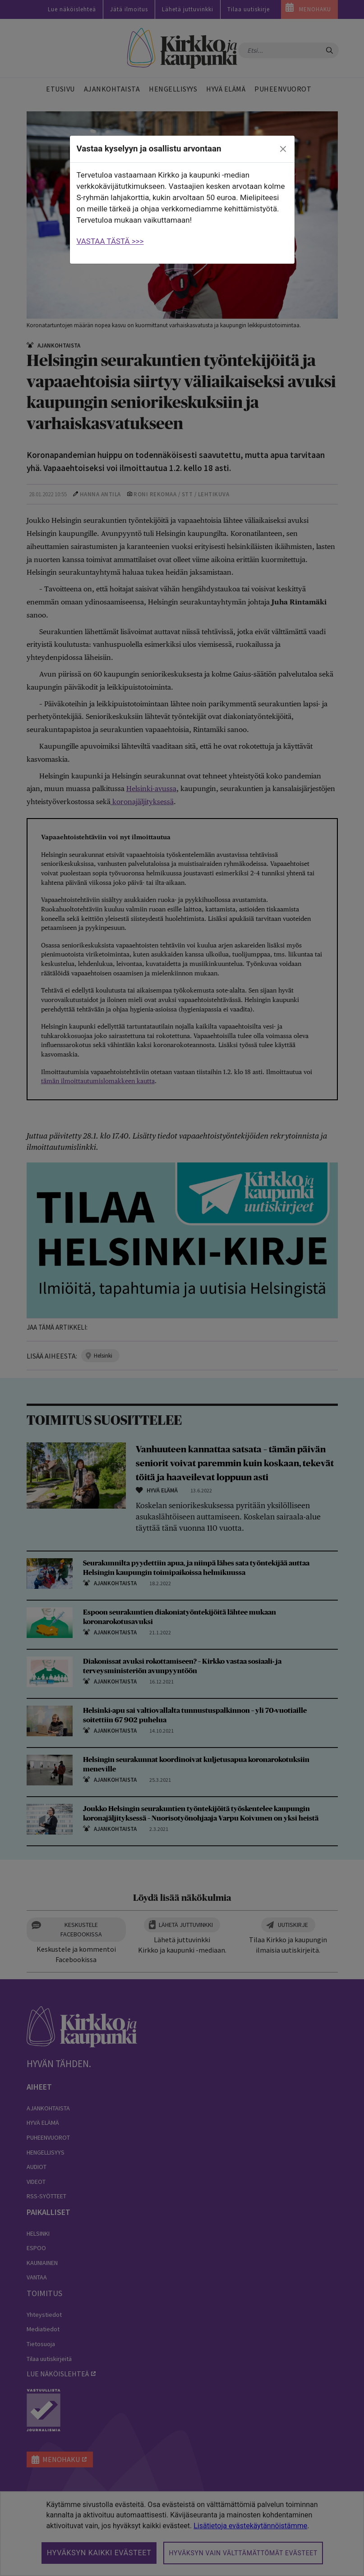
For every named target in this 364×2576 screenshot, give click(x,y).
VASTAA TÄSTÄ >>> (110, 241)
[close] (283, 149)
